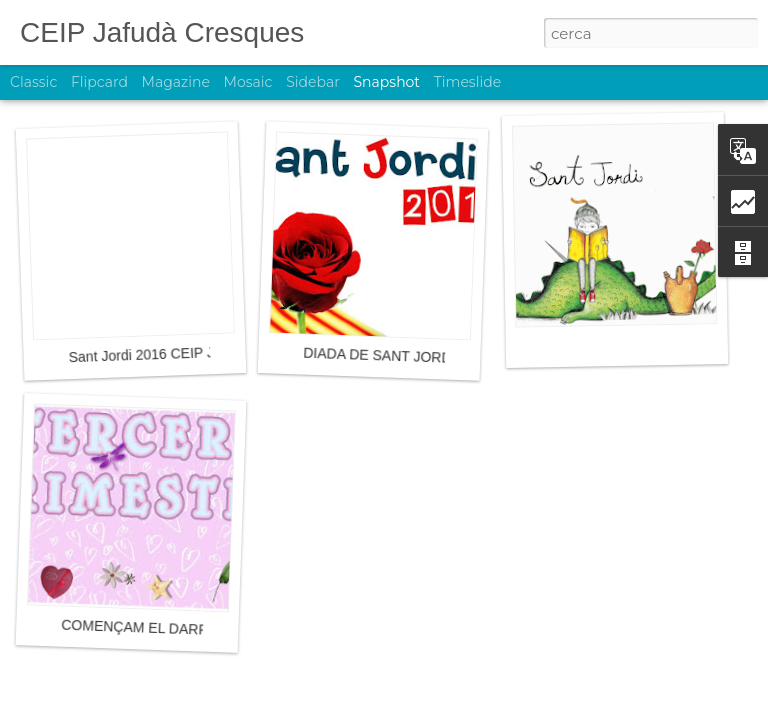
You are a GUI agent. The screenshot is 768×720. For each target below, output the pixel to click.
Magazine (176, 82)
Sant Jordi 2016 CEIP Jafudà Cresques (190, 353)
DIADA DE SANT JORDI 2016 (397, 356)
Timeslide (467, 82)
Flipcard (99, 82)
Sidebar (313, 82)
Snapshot (386, 82)
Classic (33, 82)
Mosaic (248, 82)
